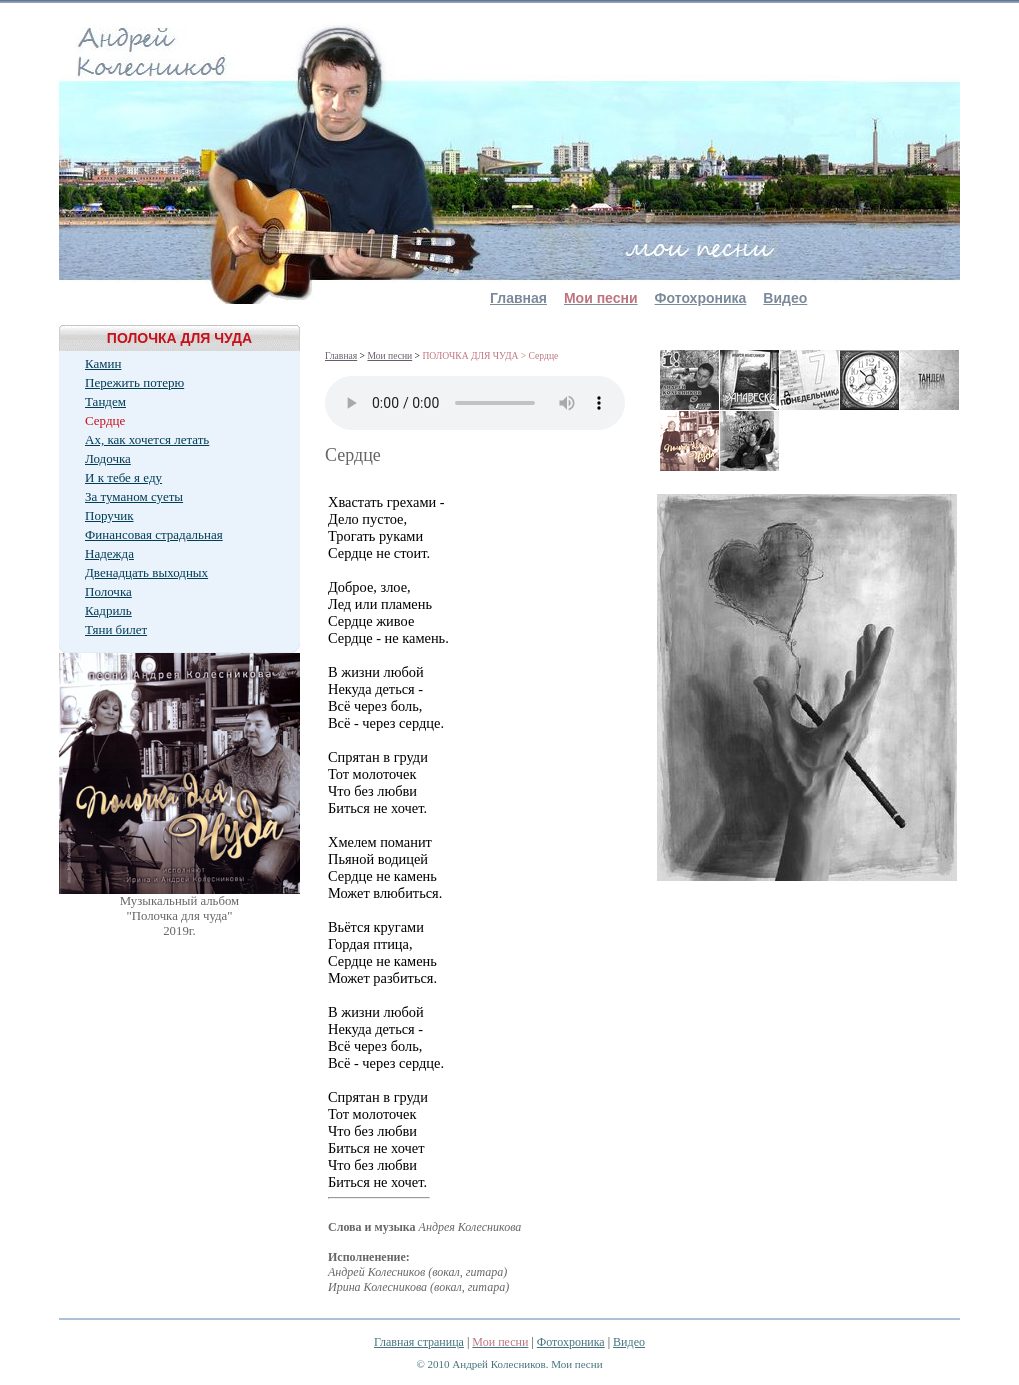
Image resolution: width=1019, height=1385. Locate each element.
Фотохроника (701, 298)
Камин (103, 363)
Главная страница (419, 1342)
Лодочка (108, 458)
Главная (518, 298)
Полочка (108, 591)
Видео (785, 298)
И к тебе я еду (123, 477)
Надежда (109, 553)
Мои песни (389, 355)
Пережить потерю (134, 382)
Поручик (109, 515)
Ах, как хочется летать (147, 439)
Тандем (105, 401)
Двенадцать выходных (146, 572)
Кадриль (108, 610)
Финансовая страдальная (154, 534)
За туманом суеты (134, 496)
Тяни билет (116, 629)
